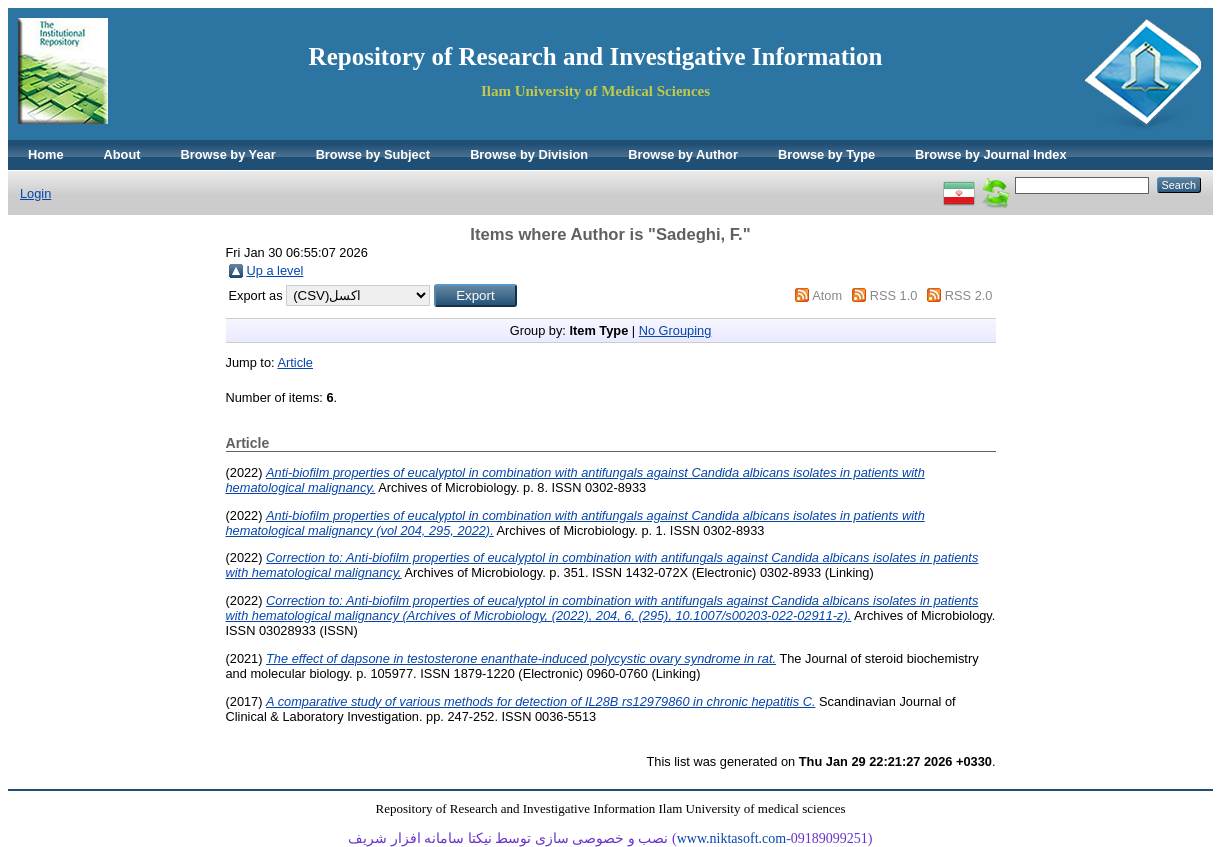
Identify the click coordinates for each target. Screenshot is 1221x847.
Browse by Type (826, 154)
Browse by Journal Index (990, 154)
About (122, 154)
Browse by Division (529, 154)
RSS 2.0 (969, 295)
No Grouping (675, 330)
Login (35, 193)
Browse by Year (228, 154)
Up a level (275, 270)
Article (295, 362)
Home (46, 154)
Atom (827, 295)
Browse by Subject (373, 154)
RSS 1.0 (894, 295)
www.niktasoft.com (732, 838)
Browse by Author (683, 154)
